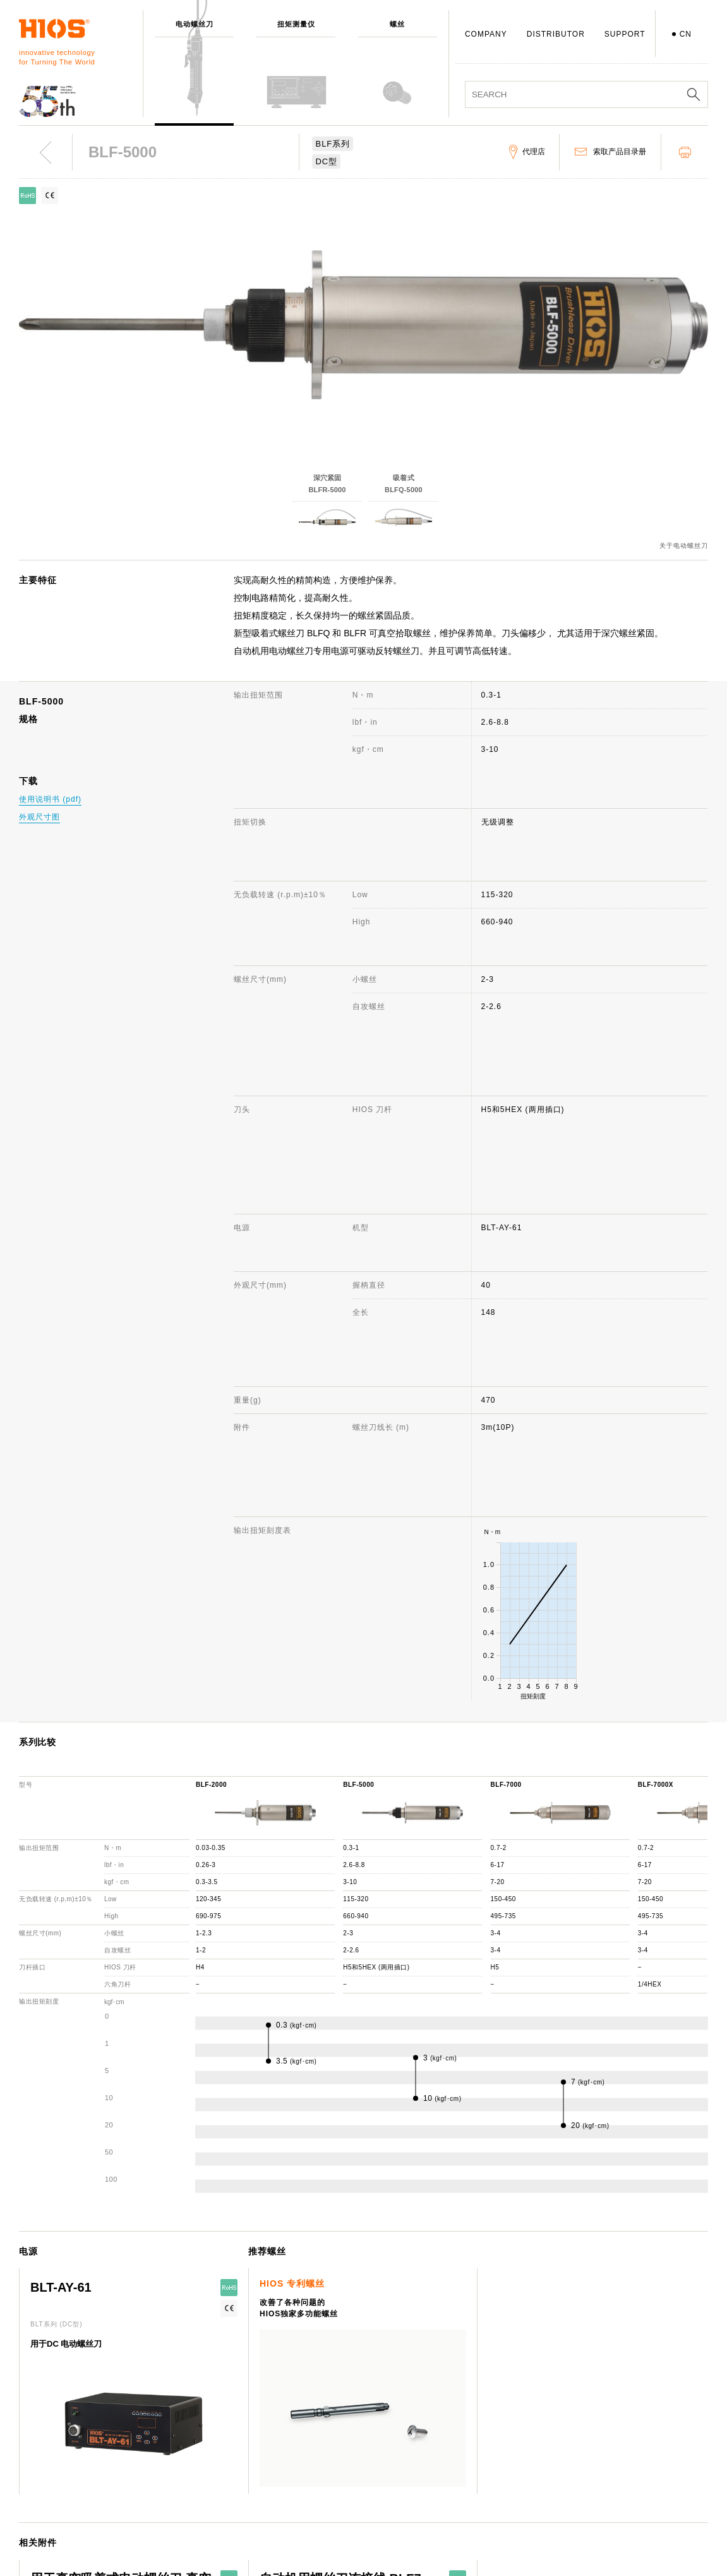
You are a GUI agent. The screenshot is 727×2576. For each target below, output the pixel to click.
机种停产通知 (467, 2459)
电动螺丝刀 (182, 2404)
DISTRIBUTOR (556, 34)
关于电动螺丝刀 (683, 546)
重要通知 (600, 2477)
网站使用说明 (609, 2404)
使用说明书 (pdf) (50, 799)
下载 (451, 2495)
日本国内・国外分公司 (342, 2495)
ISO (308, 2532)
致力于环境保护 (330, 2550)
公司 (309, 2404)
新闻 (592, 2422)
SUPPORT (625, 34)
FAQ (451, 2440)
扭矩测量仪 (182, 2422)
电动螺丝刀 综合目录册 (626, 2440)
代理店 (455, 2477)
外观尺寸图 (39, 817)
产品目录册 (604, 2459)
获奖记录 (317, 2477)
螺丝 (170, 2440)
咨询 (451, 2422)
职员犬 (313, 2514)
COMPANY (486, 34)
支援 (451, 2404)
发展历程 (317, 2459)
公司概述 (317, 2422)
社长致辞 (317, 2440)
